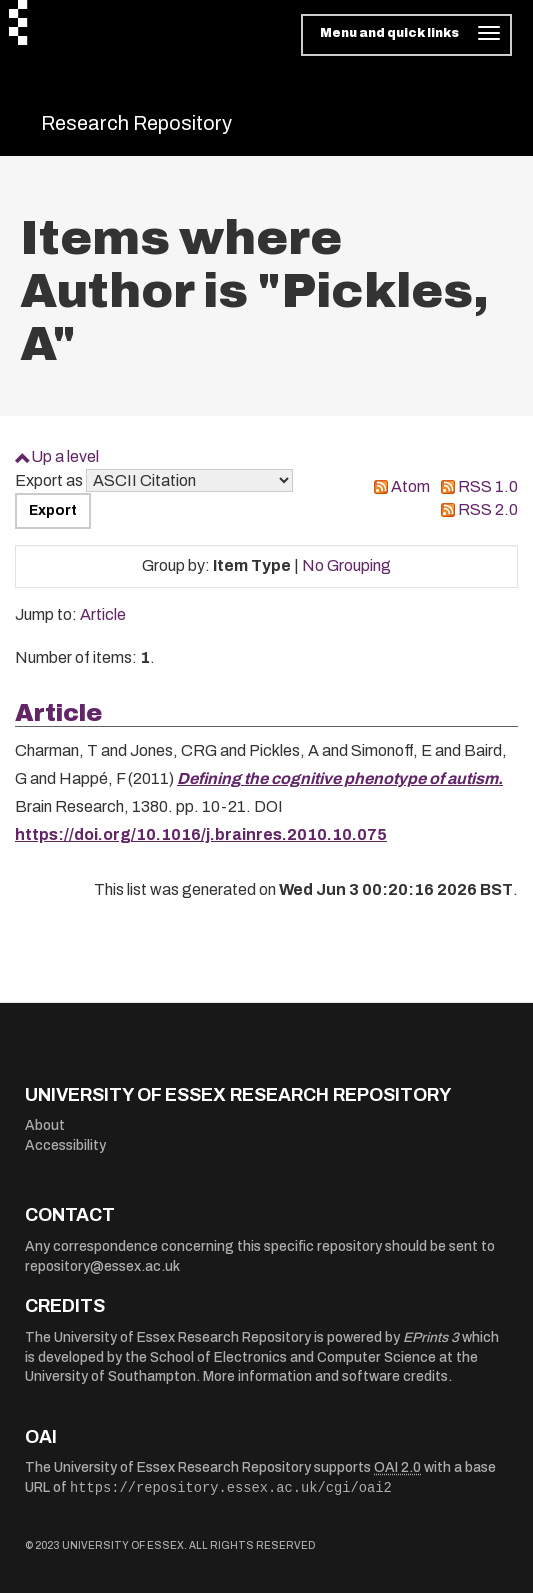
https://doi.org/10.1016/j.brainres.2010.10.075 (201, 834)
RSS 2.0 (488, 509)
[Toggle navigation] (406, 35)
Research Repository (136, 123)
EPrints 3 (431, 1337)
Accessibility (65, 1145)
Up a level (65, 456)
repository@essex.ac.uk (102, 1266)
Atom (410, 486)
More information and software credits (325, 1376)
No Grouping (346, 565)
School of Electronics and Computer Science (293, 1357)
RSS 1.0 (488, 486)
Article (103, 614)
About (45, 1125)
